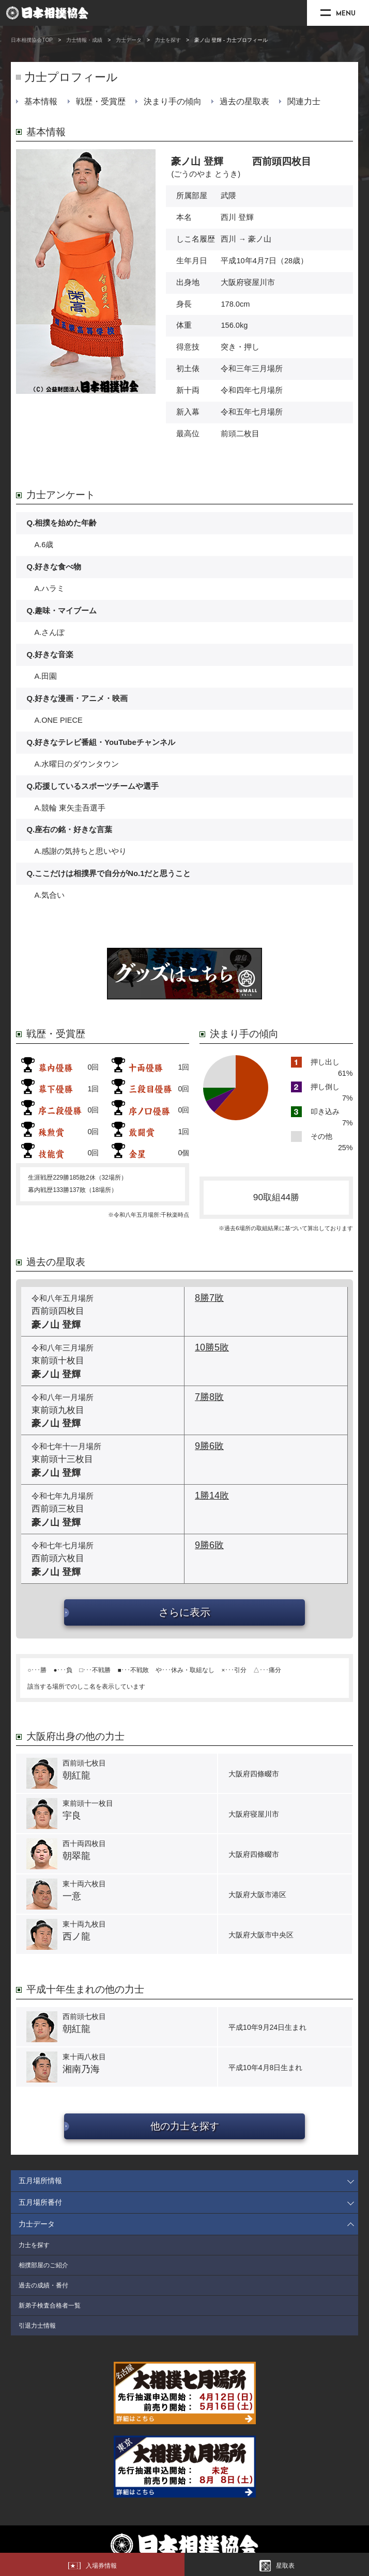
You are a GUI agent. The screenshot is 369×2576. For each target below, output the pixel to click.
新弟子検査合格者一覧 (50, 2305)
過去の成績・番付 (43, 2285)
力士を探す (168, 40)
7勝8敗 (209, 1397)
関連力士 (303, 101)
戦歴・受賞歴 (101, 101)
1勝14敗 (212, 1495)
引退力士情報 (37, 2325)
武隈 (228, 196)
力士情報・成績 (84, 40)
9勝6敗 (209, 1446)
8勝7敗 (209, 1298)
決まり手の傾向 (173, 101)
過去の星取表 (244, 101)
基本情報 (40, 101)
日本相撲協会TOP (32, 40)
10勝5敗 (212, 1347)
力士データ (129, 40)
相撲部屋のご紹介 (43, 2265)
